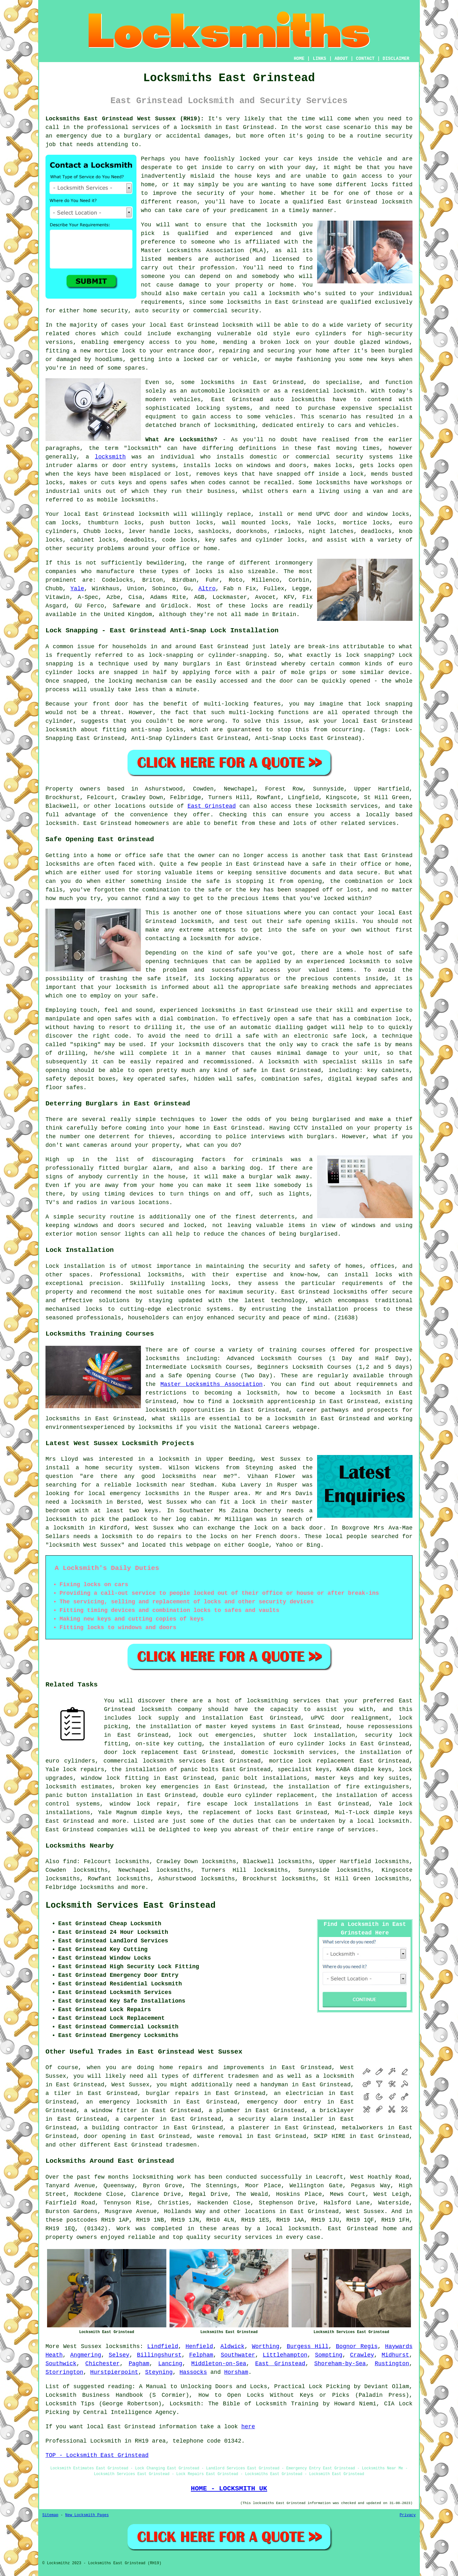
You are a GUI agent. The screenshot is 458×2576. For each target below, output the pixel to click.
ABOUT (341, 58)
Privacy (408, 2515)
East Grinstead (211, 806)
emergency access (142, 342)
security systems (364, 457)
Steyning (158, 2372)
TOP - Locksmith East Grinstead (97, 2455)
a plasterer (250, 2128)
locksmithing (234, 425)
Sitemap (50, 2515)
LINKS (319, 58)
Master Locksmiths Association (211, 1384)
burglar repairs (172, 2093)
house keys (253, 176)
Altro (207, 588)
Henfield (199, 2346)
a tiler (58, 2093)
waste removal (219, 2136)
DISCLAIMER (396, 58)
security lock (389, 1735)
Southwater (238, 2355)
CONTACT (365, 58)
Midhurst (395, 2355)
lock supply (158, 1718)
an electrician (298, 2093)
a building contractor (121, 2128)
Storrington (64, 2372)
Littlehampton (285, 2355)
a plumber (224, 2110)
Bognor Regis (357, 2346)
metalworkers (362, 2128)
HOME (299, 58)
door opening (105, 2136)
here (248, 2426)
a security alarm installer (276, 2119)
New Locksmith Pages (87, 2515)
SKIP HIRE (329, 2136)
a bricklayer (333, 2110)
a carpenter (135, 2119)
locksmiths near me (196, 1476)
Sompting (328, 2355)
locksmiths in (223, 382)
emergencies (234, 1735)
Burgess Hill (308, 2346)
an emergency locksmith (126, 2102)
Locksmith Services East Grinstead (130, 1905)
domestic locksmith (272, 1752)
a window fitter (110, 2110)
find (70, 1861)
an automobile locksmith (220, 391)
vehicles (279, 417)
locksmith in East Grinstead (227, 127)
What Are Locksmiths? (181, 439)
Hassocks (193, 2372)
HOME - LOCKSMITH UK (229, 2488)
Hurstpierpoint (114, 2372)
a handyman (270, 2085)
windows (397, 342)
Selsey (119, 2355)
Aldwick (232, 2346)
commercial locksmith (138, 1761)
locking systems (223, 408)
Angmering (85, 2355)
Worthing (265, 2346)
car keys (298, 159)
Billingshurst (159, 2355)
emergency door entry (284, 2102)
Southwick (60, 2363)
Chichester (102, 2363)
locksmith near (160, 1485)
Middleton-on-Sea (218, 2363)
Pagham (139, 2363)
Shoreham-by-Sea (340, 2363)
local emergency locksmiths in (139, 1493)
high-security (390, 333)
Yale (77, 588)
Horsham (236, 2372)
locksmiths (308, 399)
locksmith (110, 457)
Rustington (392, 2363)
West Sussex (82, 2346)
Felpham (201, 2355)
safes (179, 482)
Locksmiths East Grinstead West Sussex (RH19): (124, 119)
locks (54, 482)
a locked (190, 359)
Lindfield (162, 2346)
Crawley (362, 2355)
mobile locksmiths (126, 500)
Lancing (170, 2363)
